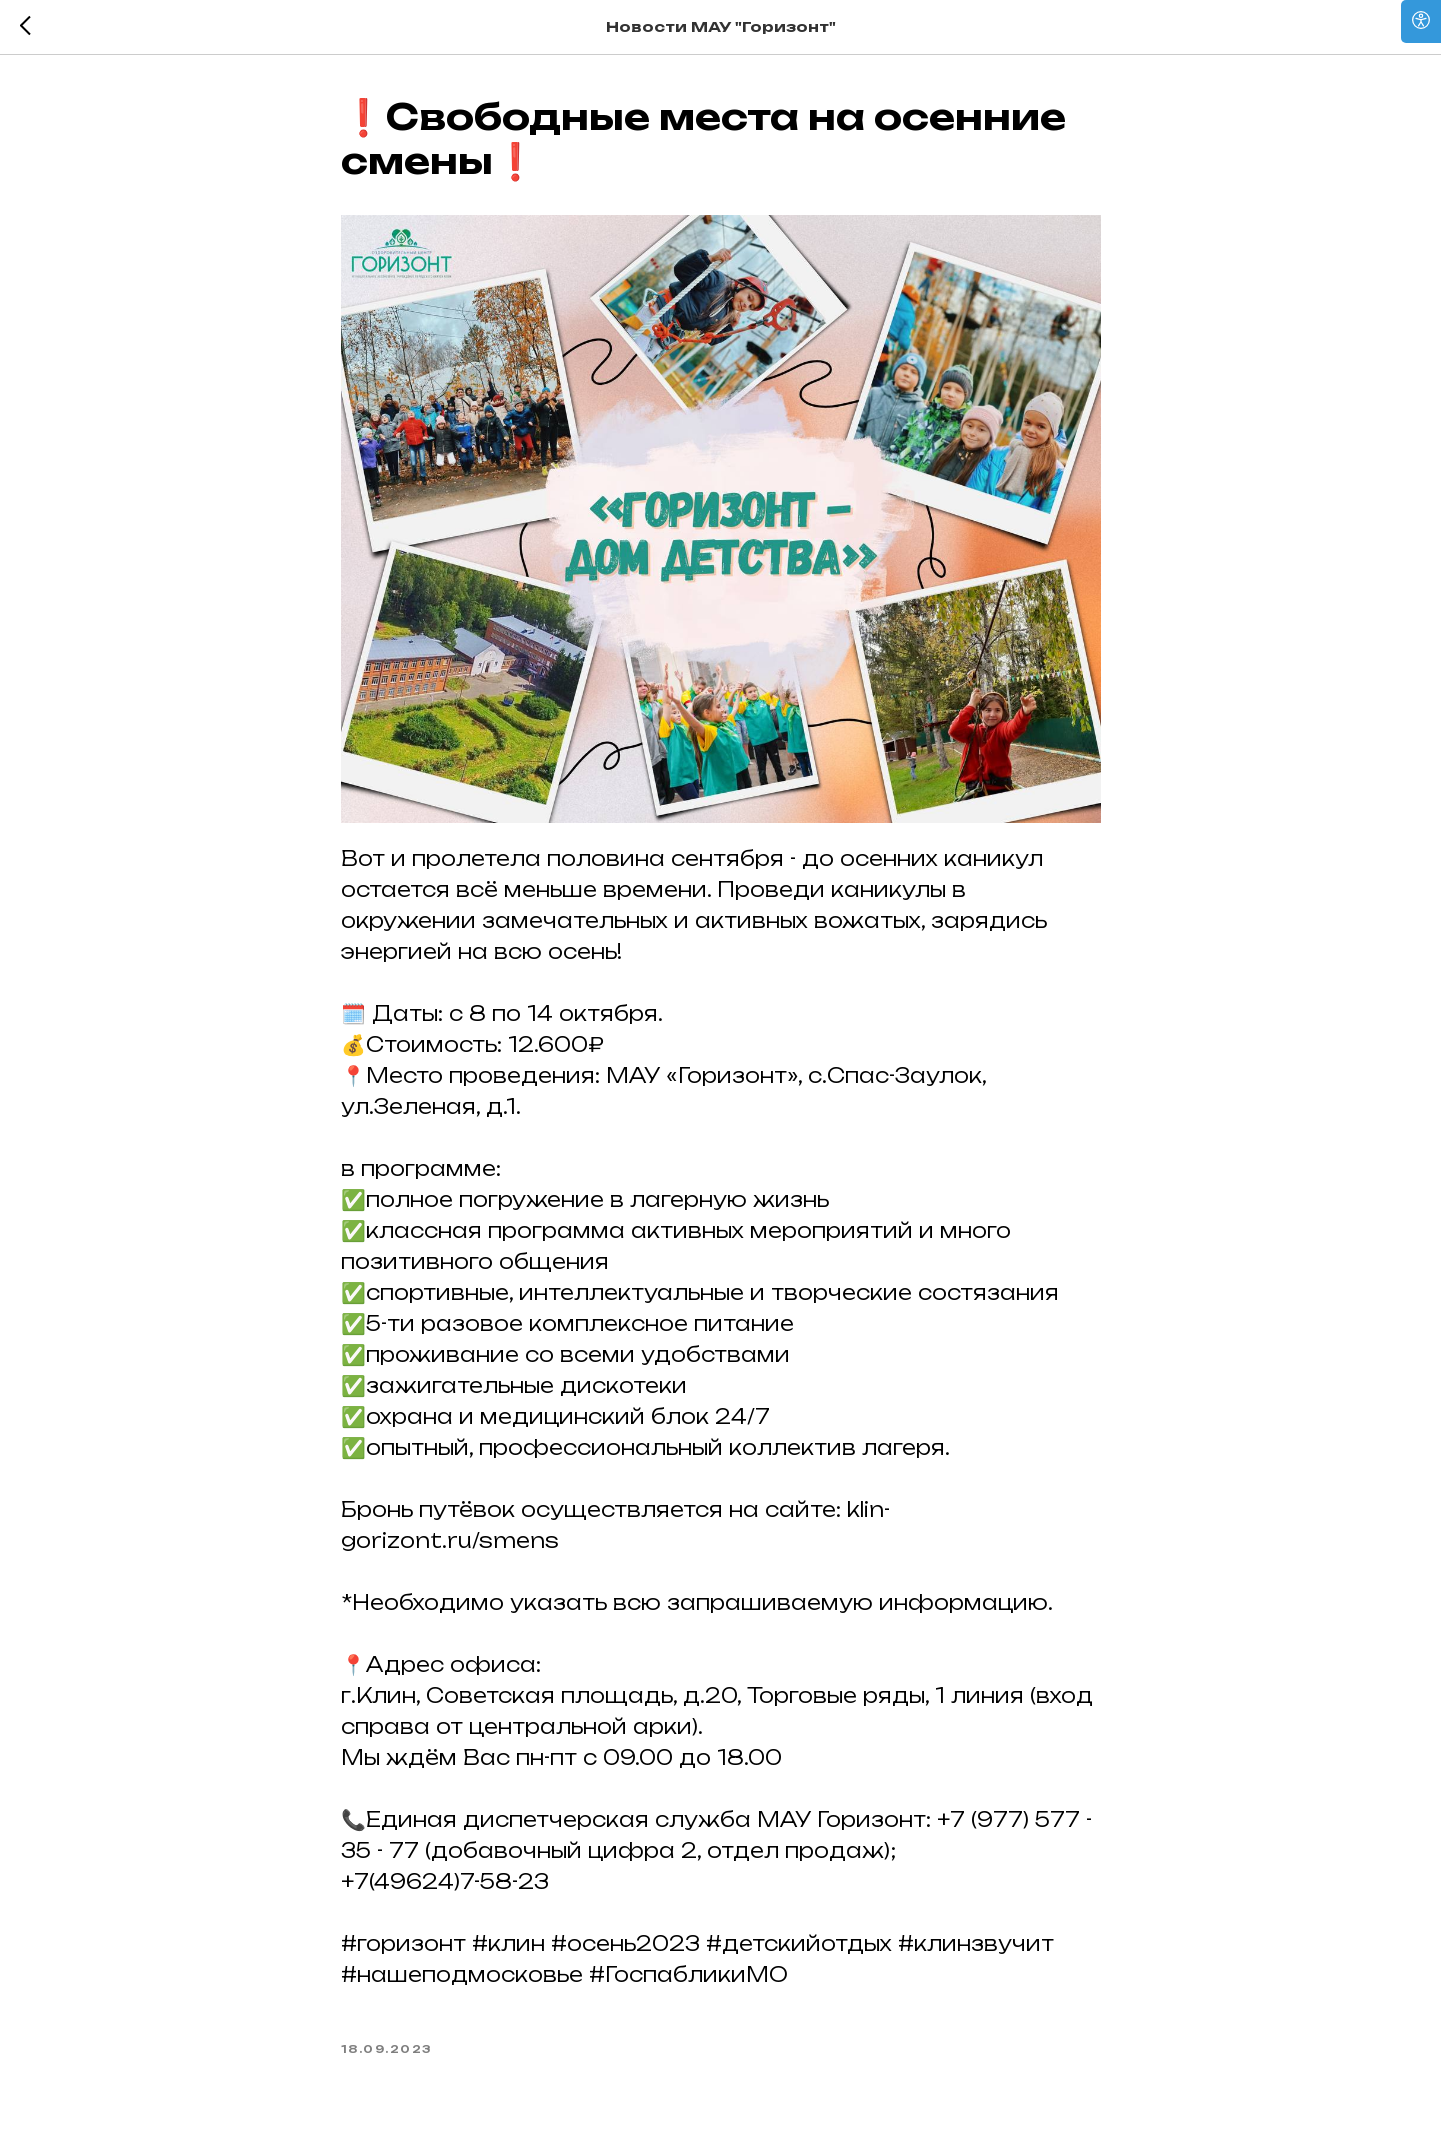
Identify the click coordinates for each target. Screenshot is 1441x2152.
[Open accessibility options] (1421, 21)
